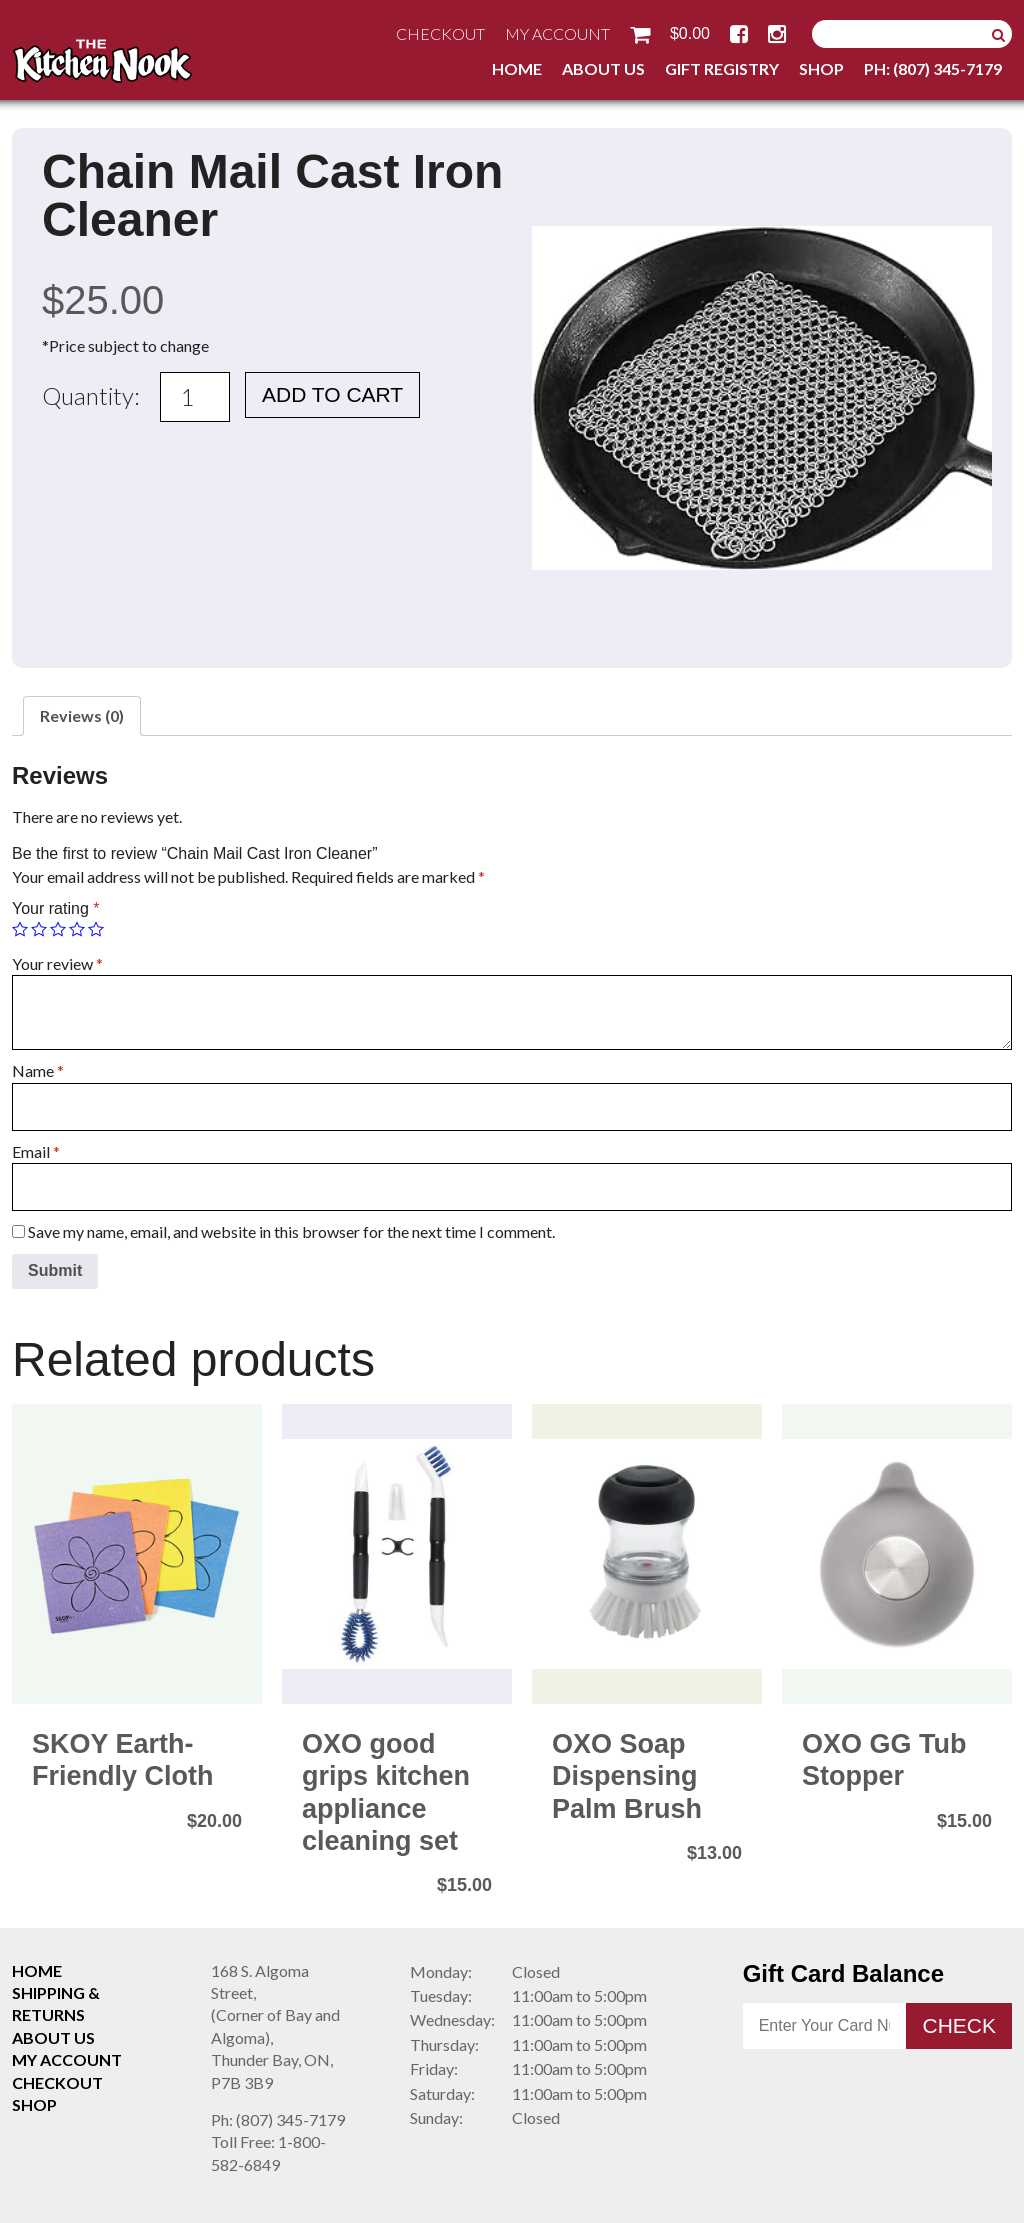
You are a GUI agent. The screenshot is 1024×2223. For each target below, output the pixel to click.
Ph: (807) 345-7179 (933, 68)
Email (36, 1151)
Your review (57, 963)
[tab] (82, 716)
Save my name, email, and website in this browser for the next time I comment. (291, 1231)
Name (38, 1070)
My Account (557, 33)
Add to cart (332, 394)
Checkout (440, 33)
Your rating (55, 908)
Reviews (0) (82, 715)
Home (517, 68)
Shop (821, 68)
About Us (603, 68)
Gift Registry (722, 68)
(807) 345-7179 (278, 2119)
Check (959, 2025)
